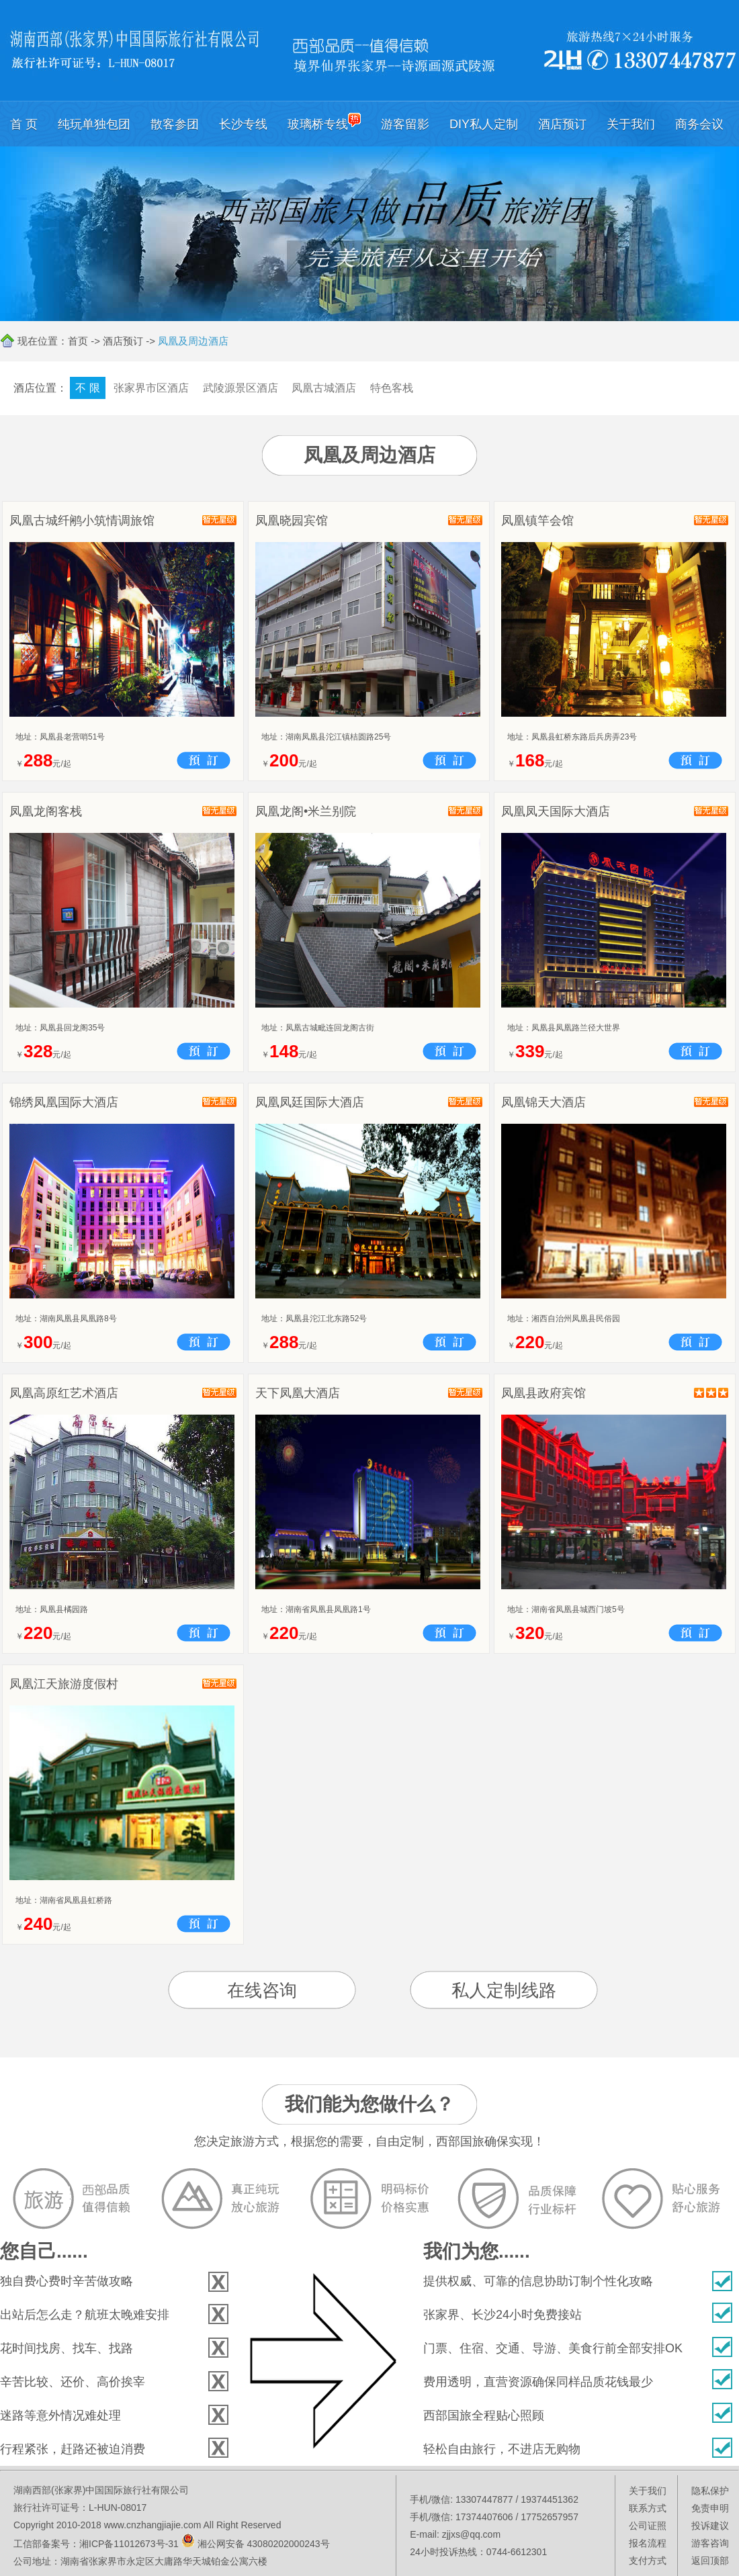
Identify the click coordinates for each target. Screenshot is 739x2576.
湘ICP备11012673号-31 (129, 2543)
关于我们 (631, 124)
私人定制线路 (503, 1990)
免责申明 (710, 2508)
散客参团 (174, 124)
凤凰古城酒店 (324, 388)
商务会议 (699, 124)
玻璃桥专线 (324, 122)
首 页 (24, 124)
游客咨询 (710, 2543)
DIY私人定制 (483, 124)
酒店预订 (562, 124)
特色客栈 (391, 388)
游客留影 (405, 124)
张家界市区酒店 (151, 388)
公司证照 (647, 2525)
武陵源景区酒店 (240, 388)
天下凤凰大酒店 (297, 1393)
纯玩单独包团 (94, 124)
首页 (78, 341)
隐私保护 (710, 2490)
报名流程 (647, 2543)
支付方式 (647, 2560)
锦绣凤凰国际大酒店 (63, 1102)
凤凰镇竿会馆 (537, 520)
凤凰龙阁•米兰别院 (305, 811)
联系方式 (647, 2508)
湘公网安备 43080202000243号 (264, 2543)
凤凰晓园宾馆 (291, 520)
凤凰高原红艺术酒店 (63, 1393)
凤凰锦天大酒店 (543, 1102)
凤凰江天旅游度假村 (63, 1684)
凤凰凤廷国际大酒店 (309, 1102)
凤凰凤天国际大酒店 (555, 811)
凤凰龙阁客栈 (45, 811)
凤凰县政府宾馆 (543, 1393)
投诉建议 (710, 2525)
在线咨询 (262, 1990)
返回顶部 (710, 2560)
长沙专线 (243, 124)
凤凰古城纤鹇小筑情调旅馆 (82, 520)
